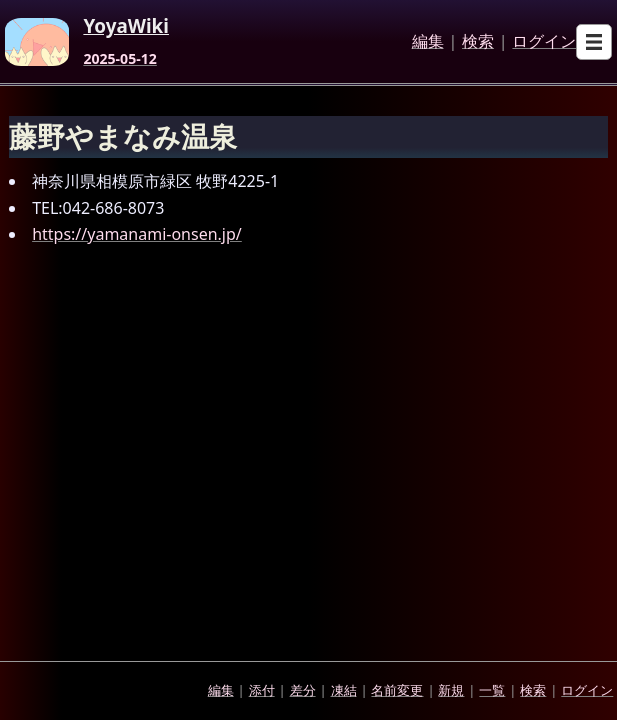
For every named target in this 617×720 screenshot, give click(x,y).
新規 (451, 690)
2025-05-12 (119, 59)
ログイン (544, 42)
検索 (478, 42)
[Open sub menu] (594, 42)
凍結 (344, 690)
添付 (262, 690)
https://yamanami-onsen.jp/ (137, 234)
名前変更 (397, 690)
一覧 (492, 690)
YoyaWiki (126, 27)
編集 (428, 42)
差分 (303, 690)
